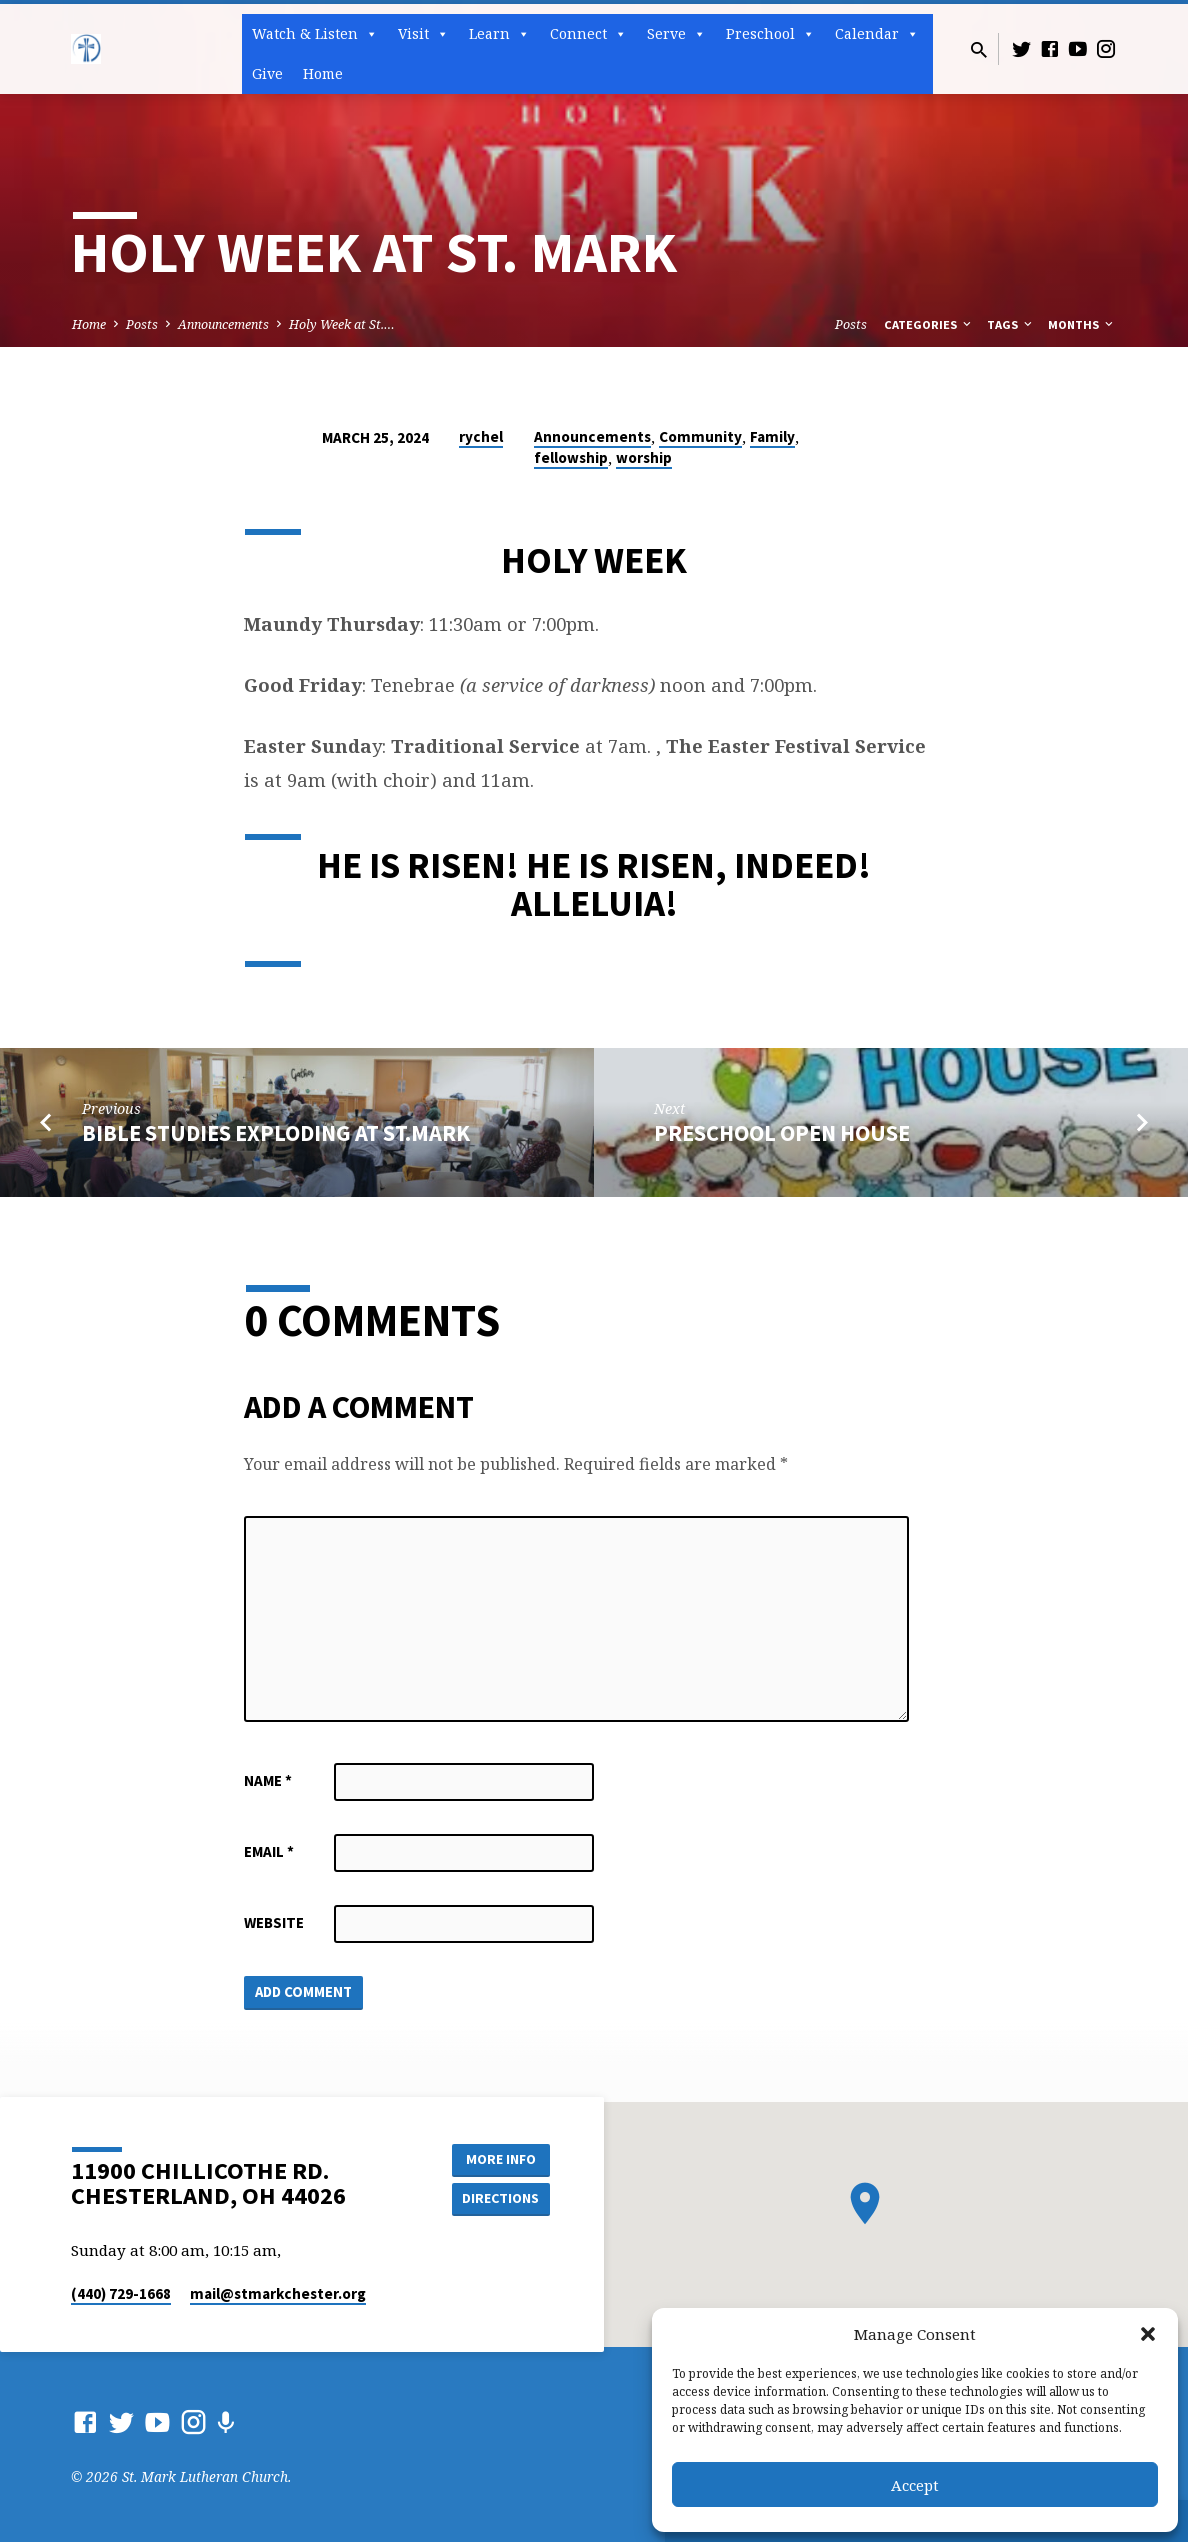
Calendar (877, 34)
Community (700, 436)
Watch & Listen (315, 34)
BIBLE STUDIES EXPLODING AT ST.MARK (276, 1133)
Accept (915, 2485)
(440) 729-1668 (121, 2293)
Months (1082, 324)
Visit (423, 34)
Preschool (770, 34)
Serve (676, 34)
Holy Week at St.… (342, 324)
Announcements (223, 324)
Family (772, 436)
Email (269, 1851)
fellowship (571, 457)
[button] (1148, 2334)
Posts (142, 324)
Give (267, 73)
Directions (500, 2198)
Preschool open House (782, 1133)
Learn (499, 34)
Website (274, 1922)
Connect (588, 34)
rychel (481, 436)
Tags (1011, 324)
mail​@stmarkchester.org (278, 2293)
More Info (499, 2158)
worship (644, 457)
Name (268, 1780)
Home (323, 73)
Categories (929, 324)
